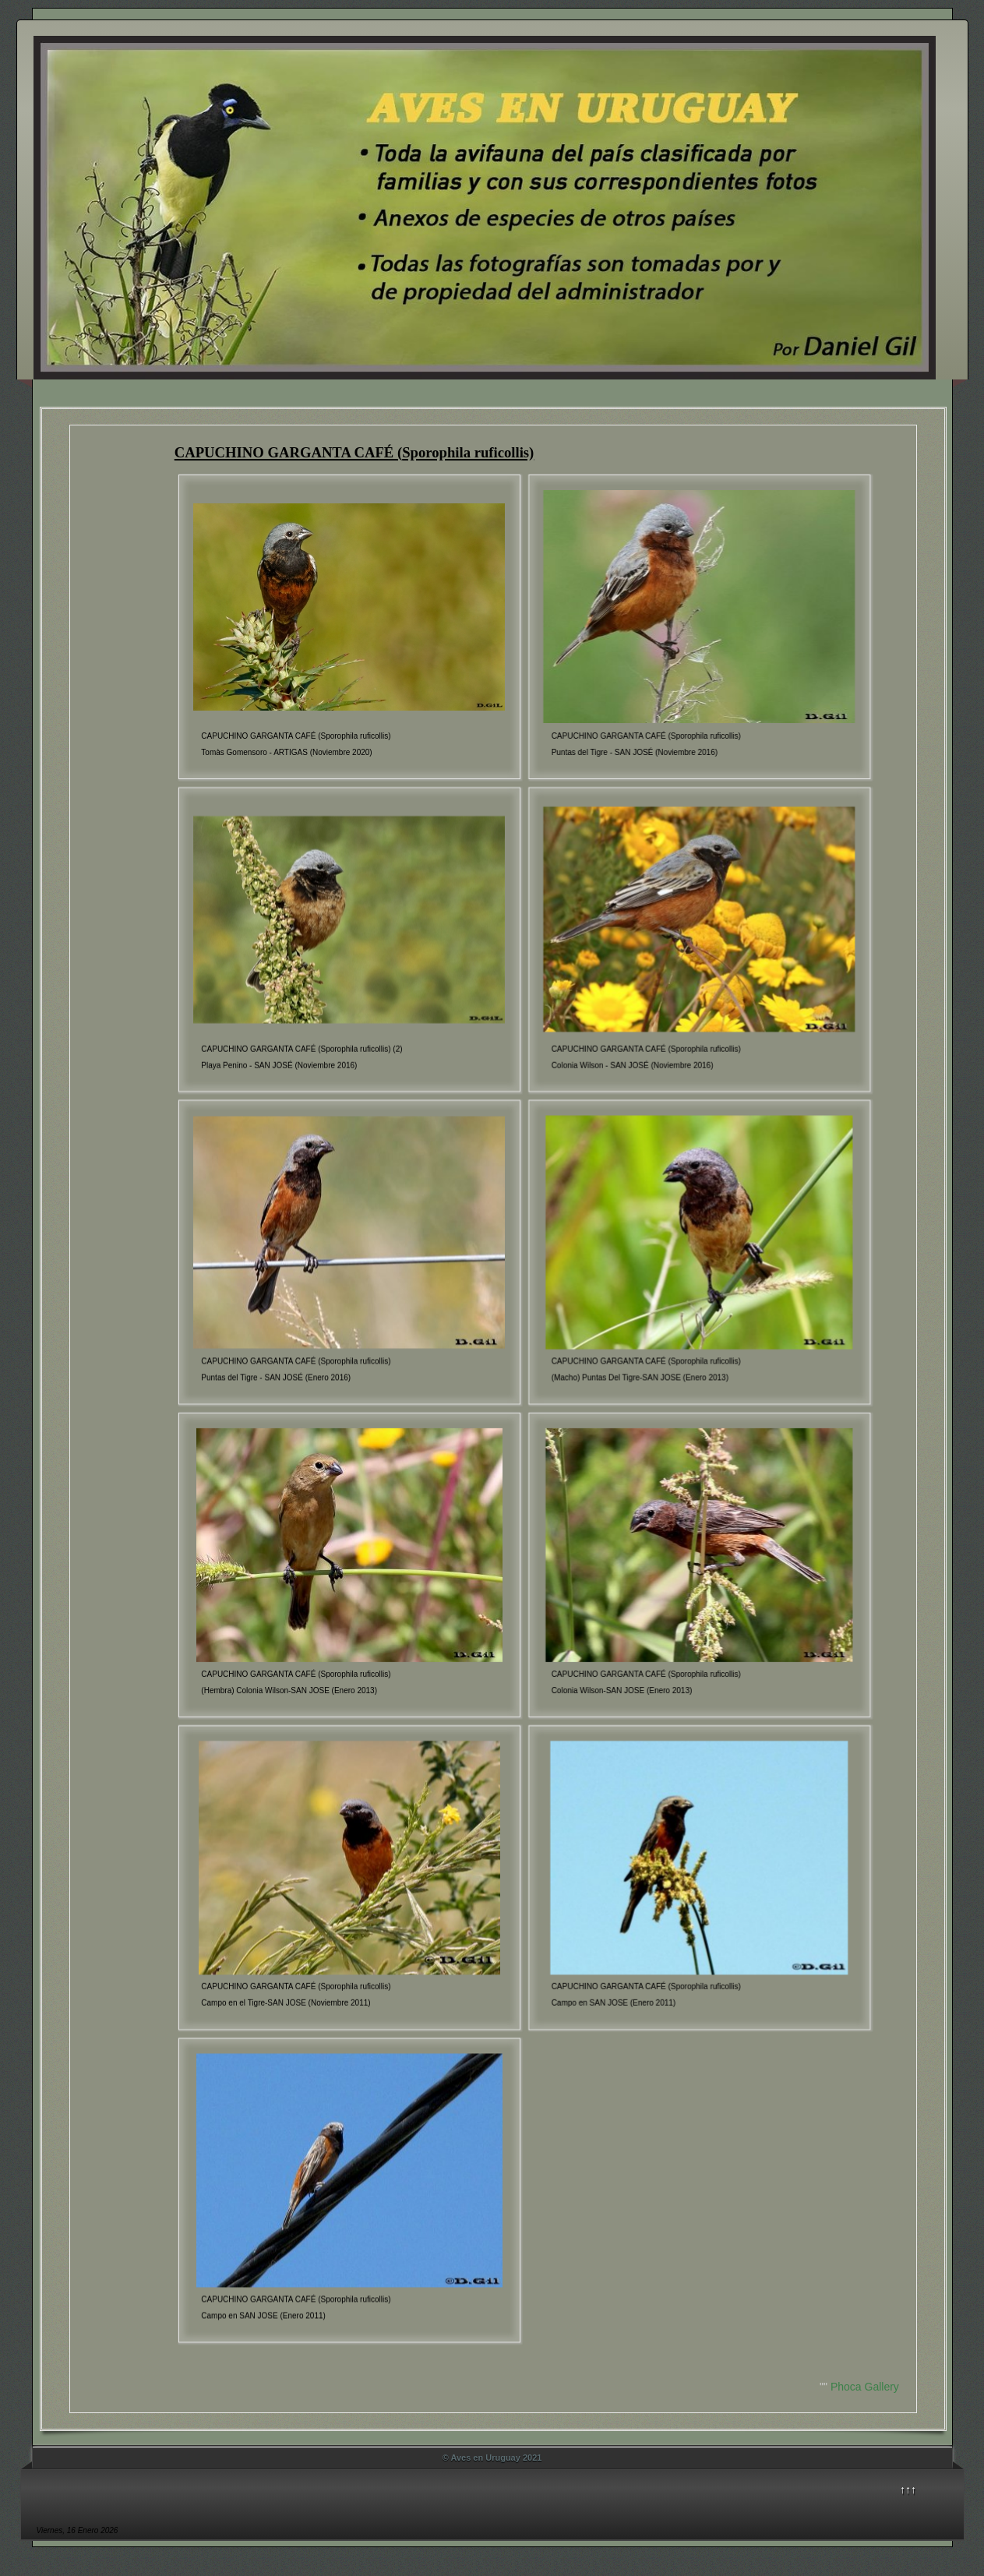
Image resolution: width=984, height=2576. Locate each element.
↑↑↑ (908, 2489)
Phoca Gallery (865, 2386)
